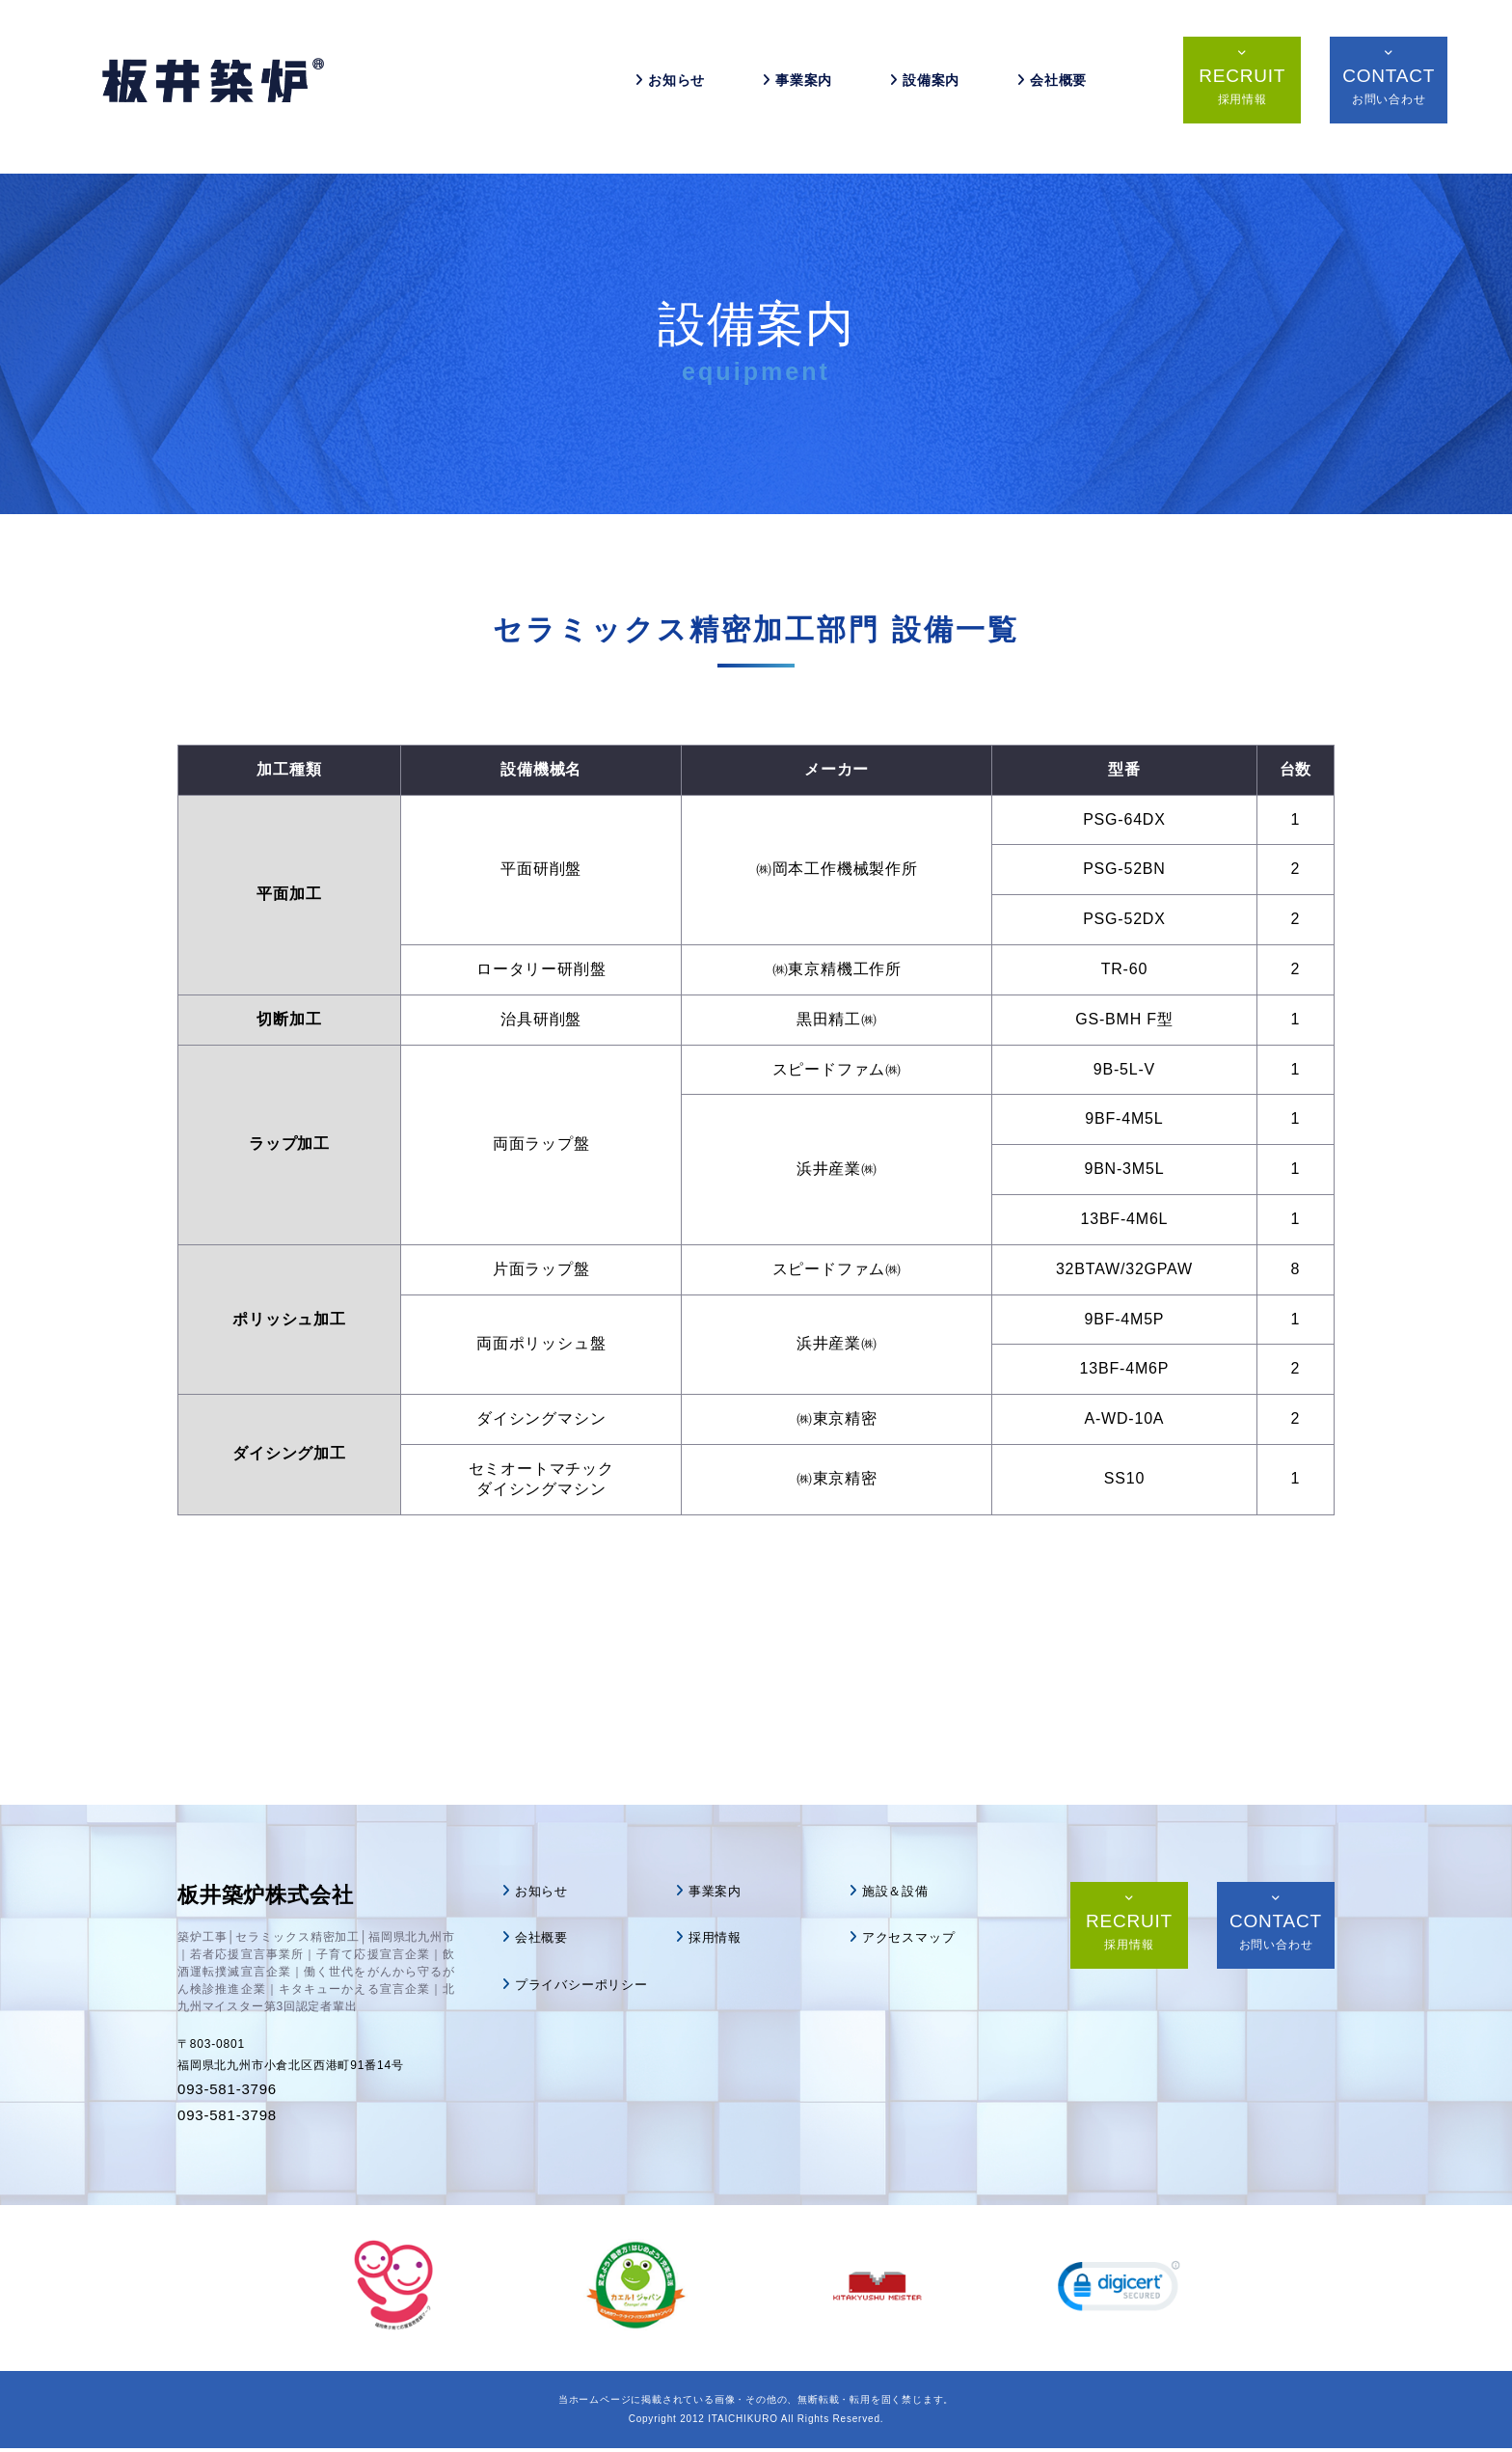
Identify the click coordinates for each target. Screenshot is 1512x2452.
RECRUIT (1231, 93)
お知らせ (664, 87)
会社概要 (1046, 87)
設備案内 (919, 87)
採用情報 (716, 1937)
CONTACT (1378, 93)
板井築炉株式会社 (276, 1897)
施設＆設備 (897, 1890)
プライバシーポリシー (586, 1983)
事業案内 (792, 87)
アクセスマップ (912, 1937)
